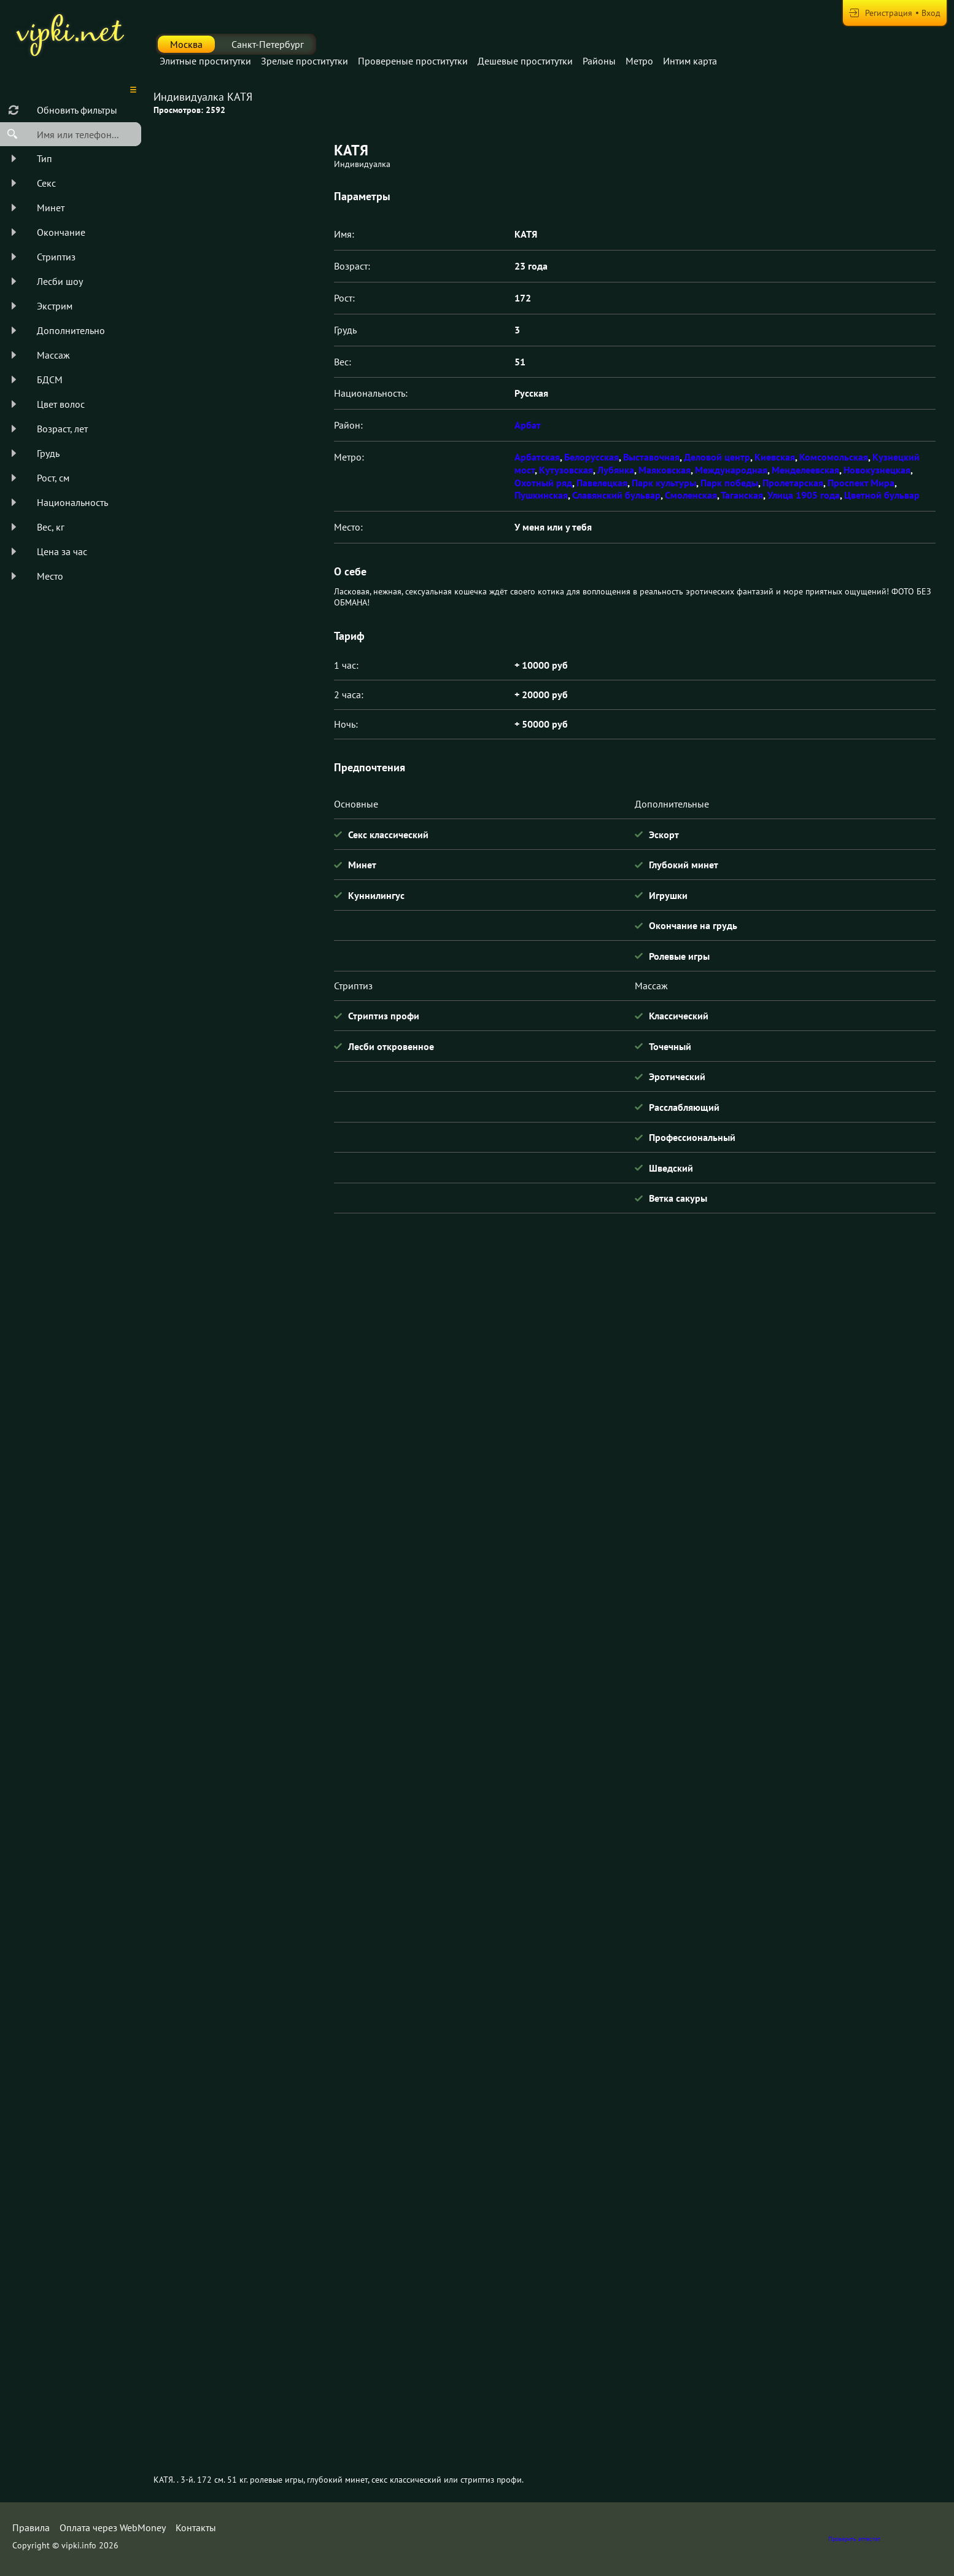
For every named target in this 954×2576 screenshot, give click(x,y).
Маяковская (664, 470)
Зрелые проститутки (304, 61)
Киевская (774, 457)
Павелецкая (601, 483)
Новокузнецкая (876, 470)
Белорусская (591, 457)
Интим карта (690, 61)
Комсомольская (833, 457)
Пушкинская (541, 495)
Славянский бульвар (616, 495)
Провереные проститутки (413, 61)
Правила (31, 2527)
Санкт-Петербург (267, 44)
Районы (599, 61)
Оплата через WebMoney (113, 2527)
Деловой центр (717, 457)
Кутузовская (566, 470)
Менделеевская (805, 470)
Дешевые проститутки (525, 61)
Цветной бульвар (882, 495)
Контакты (196, 2527)
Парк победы (729, 483)
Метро (639, 61)
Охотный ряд (543, 483)
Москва (186, 44)
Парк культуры (664, 483)
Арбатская (537, 457)
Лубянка (615, 470)
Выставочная (651, 457)
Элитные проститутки (205, 61)
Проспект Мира (861, 483)
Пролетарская (792, 483)
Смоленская (691, 495)
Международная (731, 470)
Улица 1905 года (803, 495)
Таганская (742, 495)
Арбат (527, 425)
